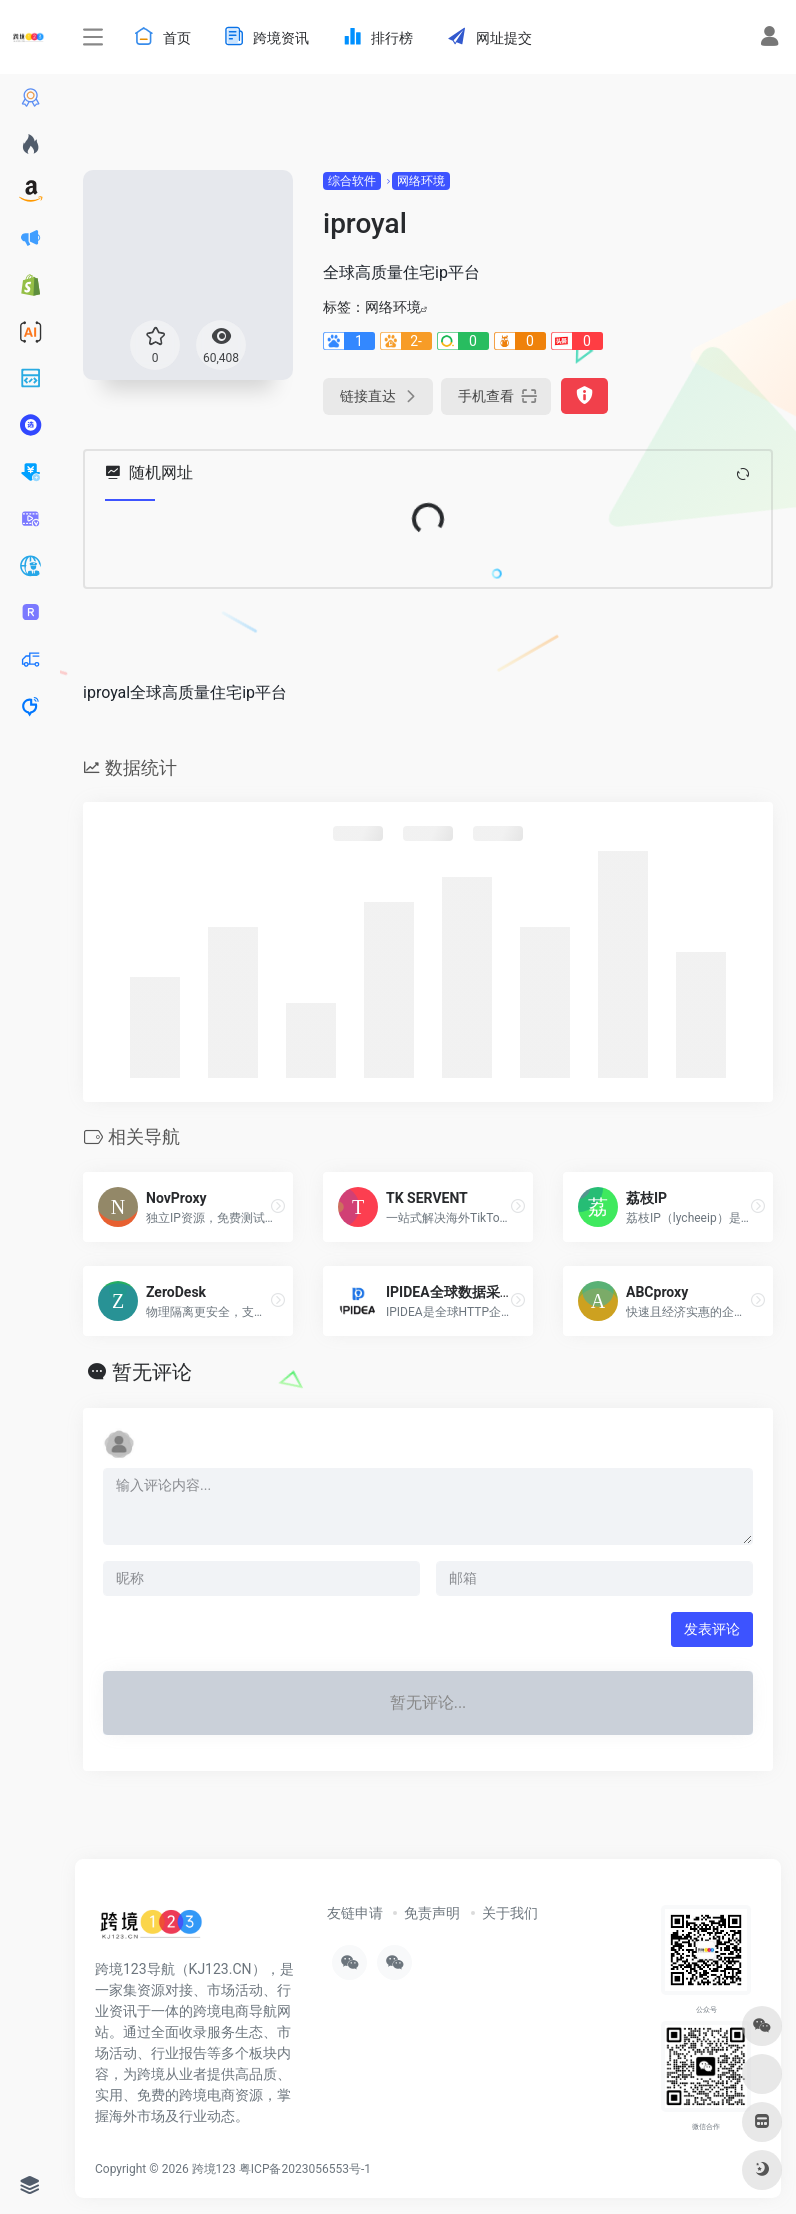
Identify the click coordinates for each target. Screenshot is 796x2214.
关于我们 (510, 1913)
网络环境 (421, 181)
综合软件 (352, 181)
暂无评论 (152, 1372)
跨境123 (214, 2169)
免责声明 (432, 1913)
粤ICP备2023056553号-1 (305, 2169)
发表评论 (712, 1629)
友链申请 (355, 1913)
